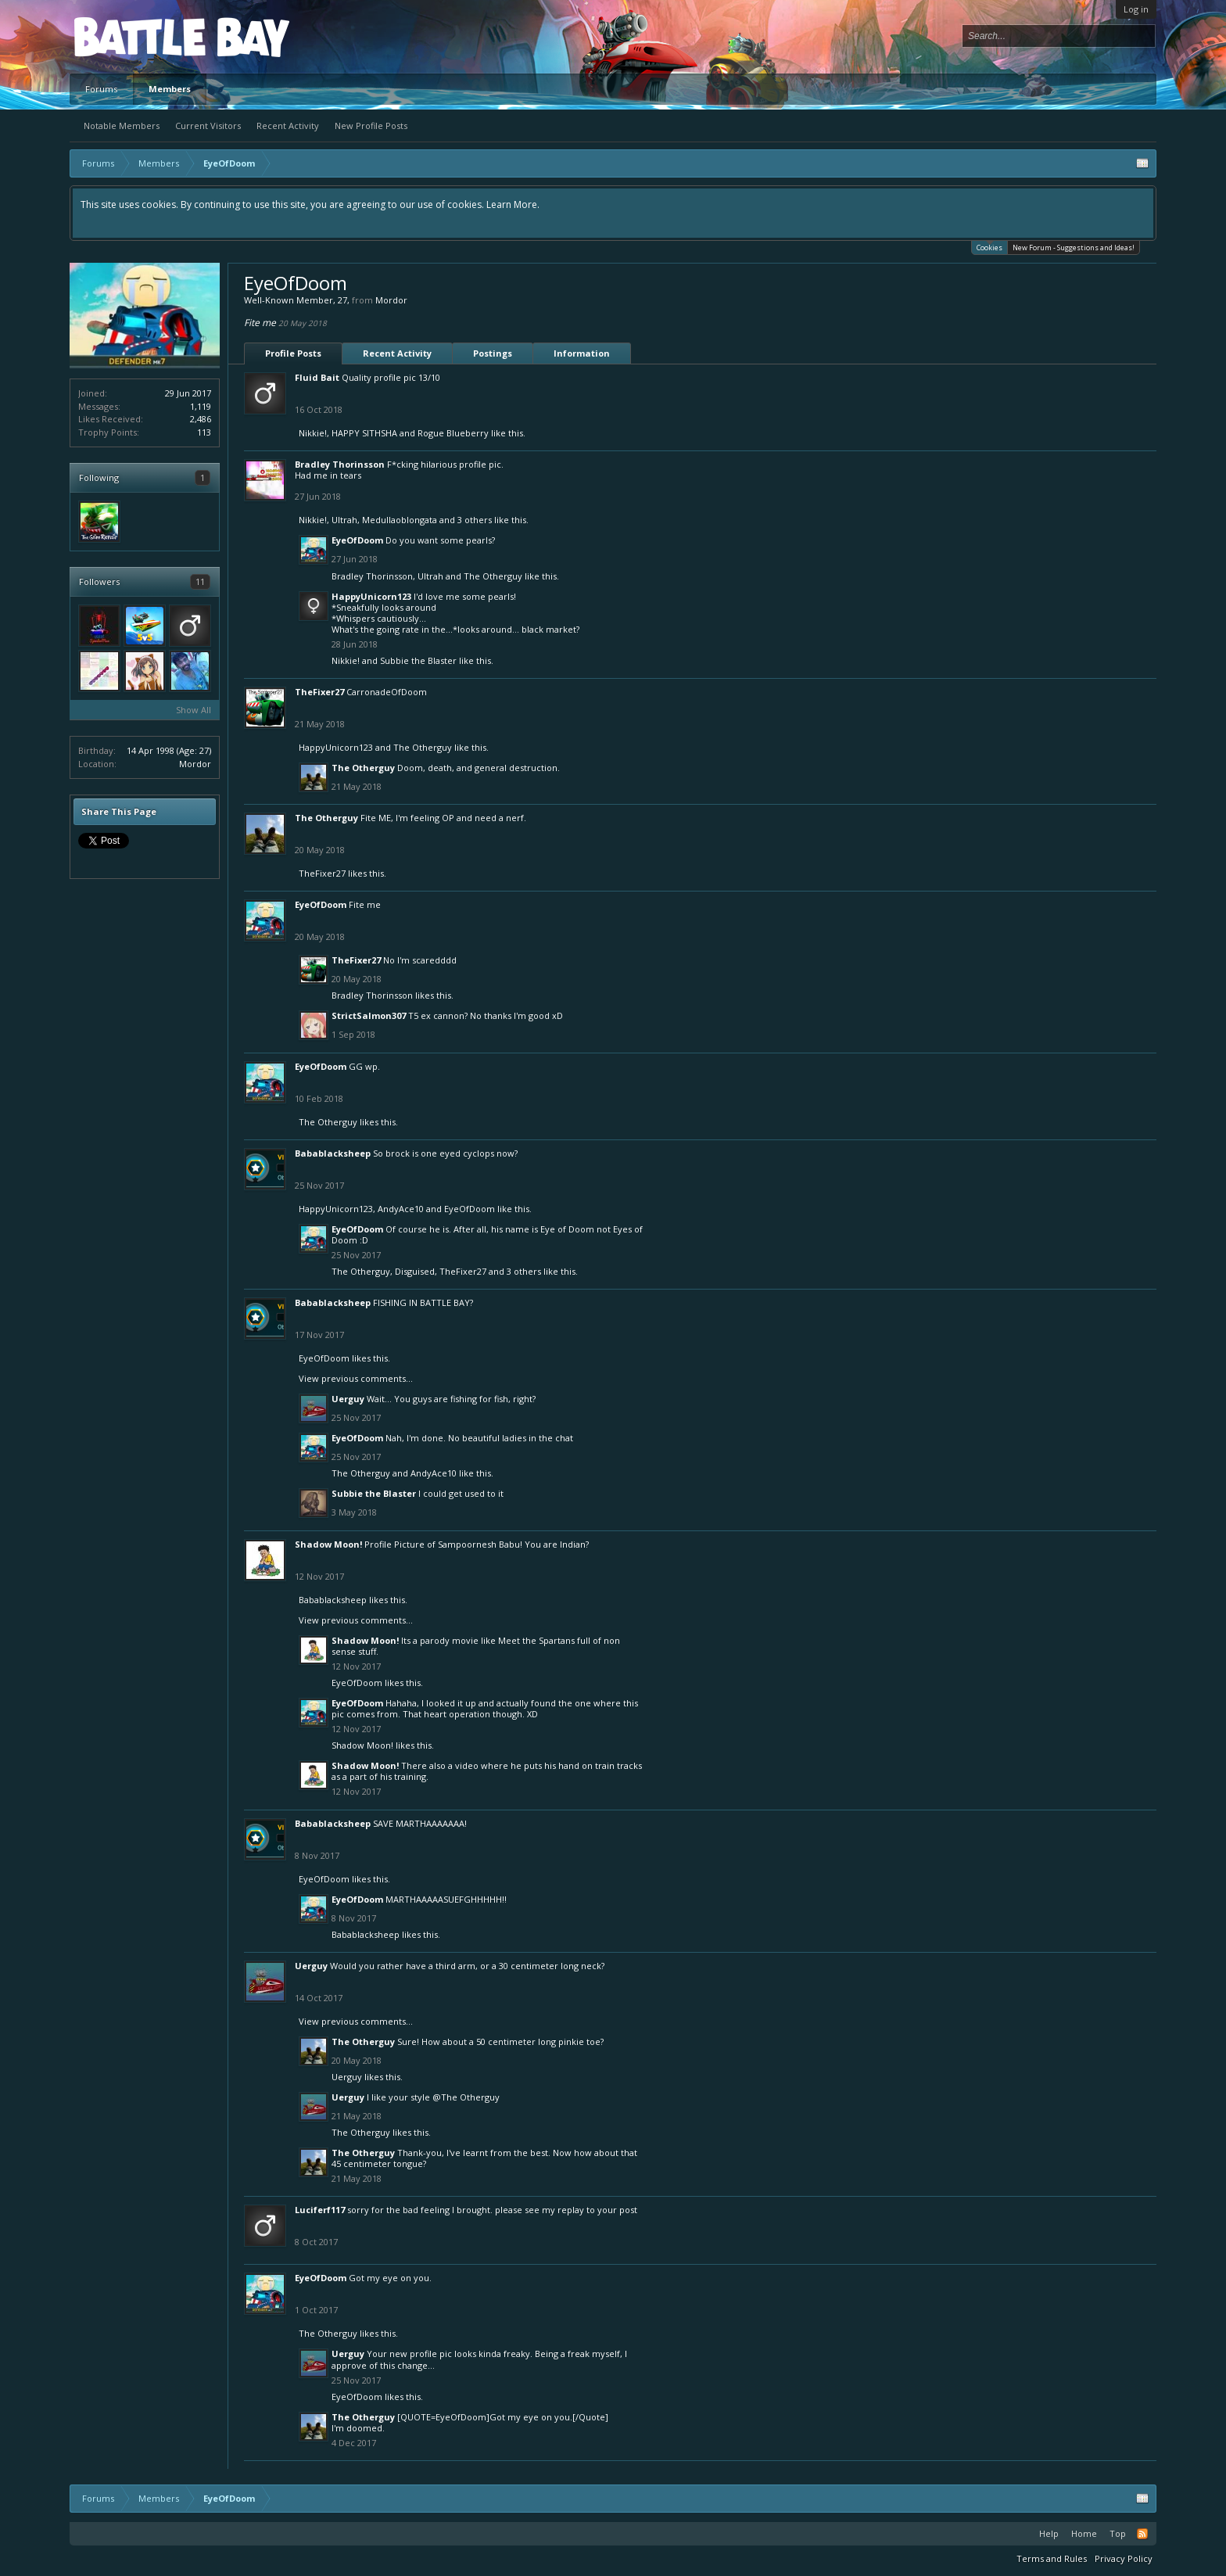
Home (1084, 2533)
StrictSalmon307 (369, 1015)
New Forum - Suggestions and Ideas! (1074, 247)
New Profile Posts (371, 125)
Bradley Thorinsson (340, 464)
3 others (474, 520)
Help (1049, 2533)
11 (200, 581)
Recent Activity (287, 125)
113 (204, 432)
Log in (1136, 9)
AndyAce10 (401, 1208)
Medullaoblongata (399, 520)
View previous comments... (356, 1378)
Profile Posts (293, 353)
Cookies (989, 247)
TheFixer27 (319, 692)
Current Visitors (208, 125)
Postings (492, 353)
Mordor (195, 764)
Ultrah (344, 520)
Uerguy (348, 1399)
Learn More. (513, 204)
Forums (101, 89)
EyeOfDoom (357, 540)
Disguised (415, 1271)
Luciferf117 (320, 2209)
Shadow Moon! (328, 1544)
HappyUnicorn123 (371, 596)
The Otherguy (493, 576)
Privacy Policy (1124, 2558)
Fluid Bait (317, 377)
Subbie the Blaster (418, 660)
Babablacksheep (333, 1153)
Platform (131, 36)
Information (582, 353)
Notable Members (122, 125)
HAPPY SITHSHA (364, 433)
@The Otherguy (466, 2097)
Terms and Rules (1051, 2558)
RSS (1142, 2534)
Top (1117, 2533)
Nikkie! (313, 433)
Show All (193, 710)
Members (170, 89)
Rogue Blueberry (453, 433)
